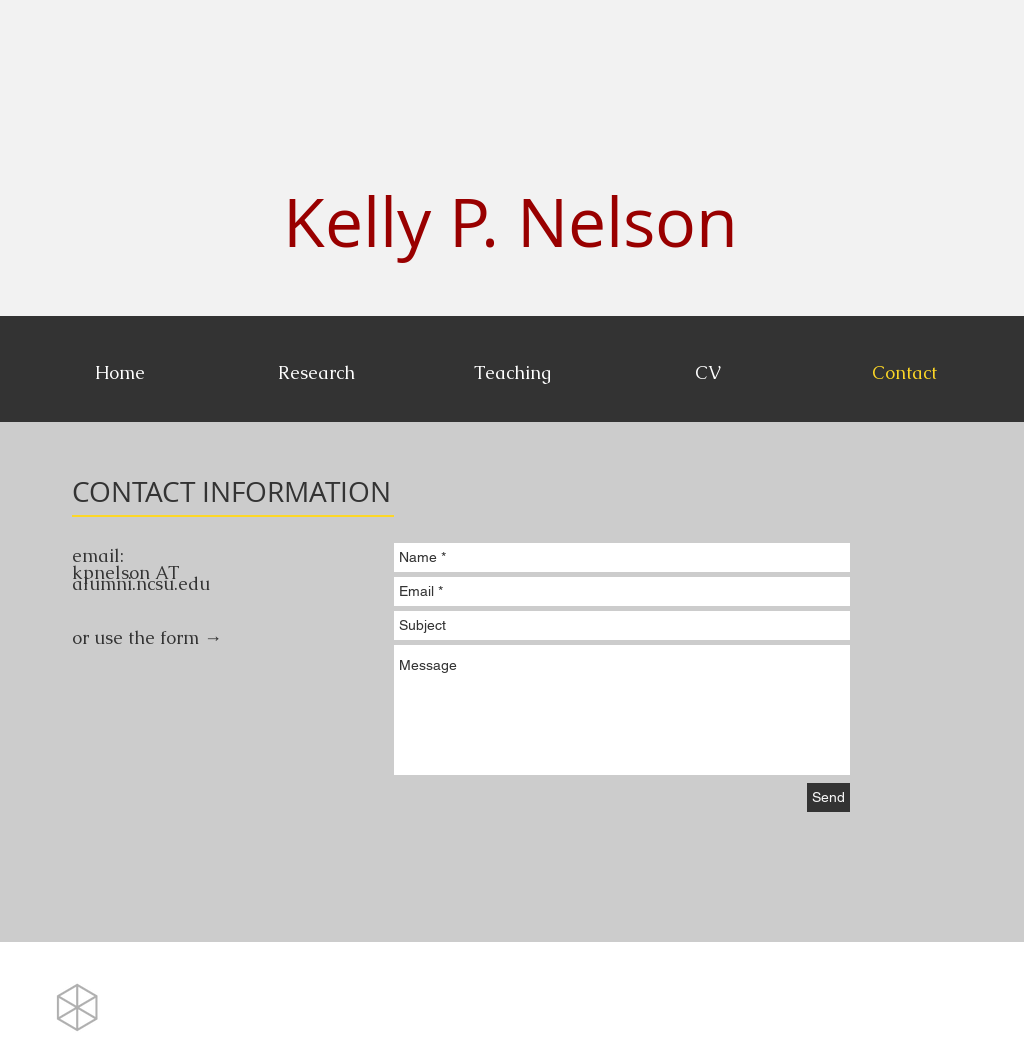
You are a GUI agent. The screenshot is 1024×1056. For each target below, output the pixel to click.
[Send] (828, 797)
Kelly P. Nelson (510, 221)
